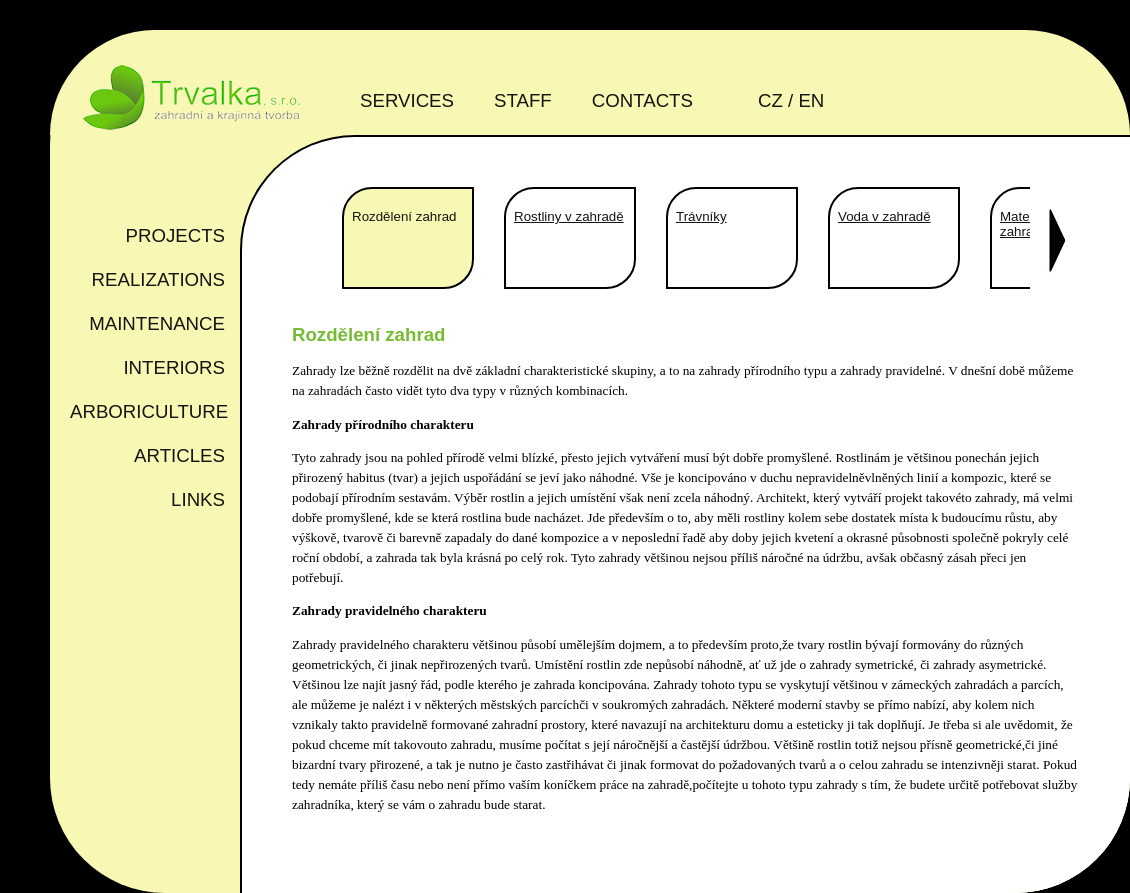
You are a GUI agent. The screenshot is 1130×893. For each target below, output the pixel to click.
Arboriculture (149, 411)
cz (770, 100)
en (811, 100)
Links (198, 499)
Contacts (642, 100)
